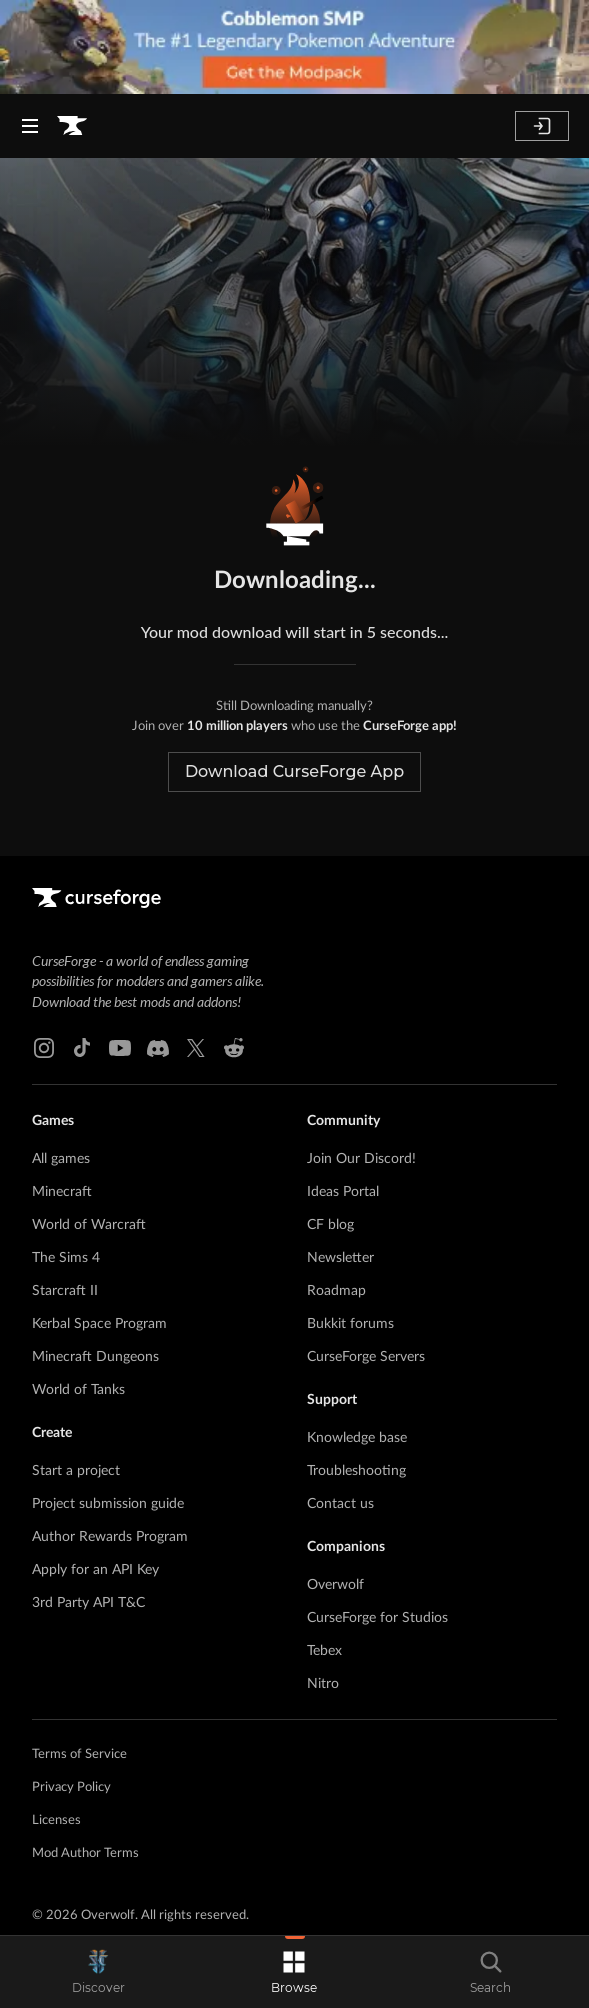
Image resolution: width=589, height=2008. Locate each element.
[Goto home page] (72, 126)
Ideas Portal (343, 1192)
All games (61, 1159)
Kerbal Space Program (99, 1324)
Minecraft (62, 1192)
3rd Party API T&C (88, 1603)
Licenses (56, 1820)
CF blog (330, 1225)
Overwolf (335, 1585)
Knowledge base (357, 1438)
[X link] (196, 1048)
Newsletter (340, 1258)
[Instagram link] (44, 1048)
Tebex (324, 1651)
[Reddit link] (234, 1048)
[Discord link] (158, 1048)
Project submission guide (108, 1504)
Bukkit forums (350, 1324)
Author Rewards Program (110, 1537)
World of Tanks (78, 1390)
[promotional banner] (294, 47)
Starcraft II (65, 1291)
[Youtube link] (120, 1048)
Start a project (76, 1471)
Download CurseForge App (294, 771)
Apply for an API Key (95, 1570)
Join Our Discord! (361, 1159)
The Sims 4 (66, 1258)
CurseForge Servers (366, 1357)
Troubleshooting (356, 1471)
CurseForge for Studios (377, 1618)
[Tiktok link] (82, 1048)
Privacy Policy (71, 1787)
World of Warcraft (89, 1225)
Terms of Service (79, 1754)
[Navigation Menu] (30, 126)
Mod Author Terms (85, 1853)
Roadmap (336, 1291)
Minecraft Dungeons (95, 1357)
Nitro (323, 1684)
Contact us (340, 1504)
